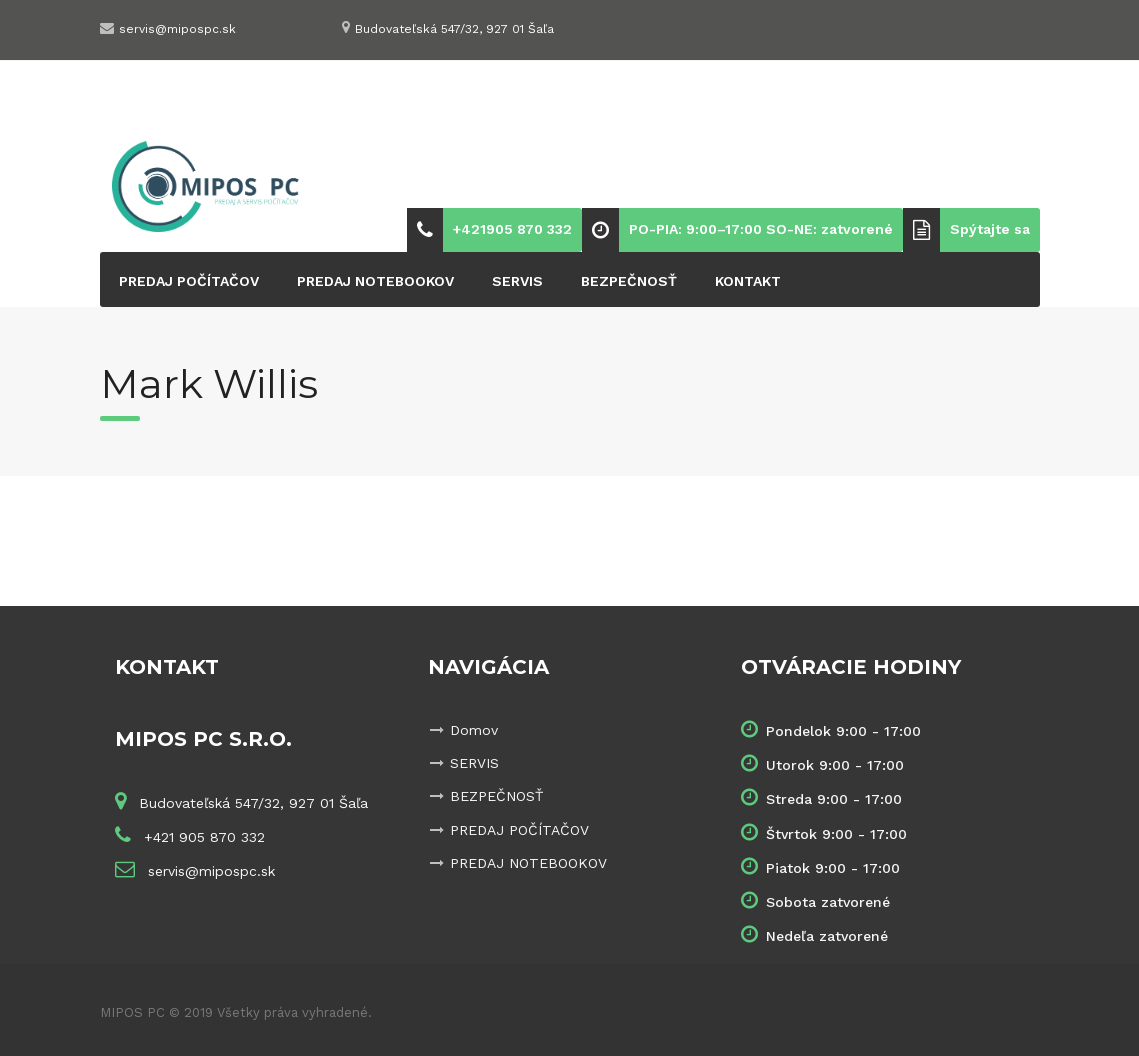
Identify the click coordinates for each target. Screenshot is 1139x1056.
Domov (474, 730)
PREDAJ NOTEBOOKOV (375, 281)
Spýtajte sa (990, 229)
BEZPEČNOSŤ (629, 281)
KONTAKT (748, 281)
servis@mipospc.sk (177, 29)
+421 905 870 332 (202, 837)
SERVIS (517, 281)
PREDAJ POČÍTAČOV (189, 281)
